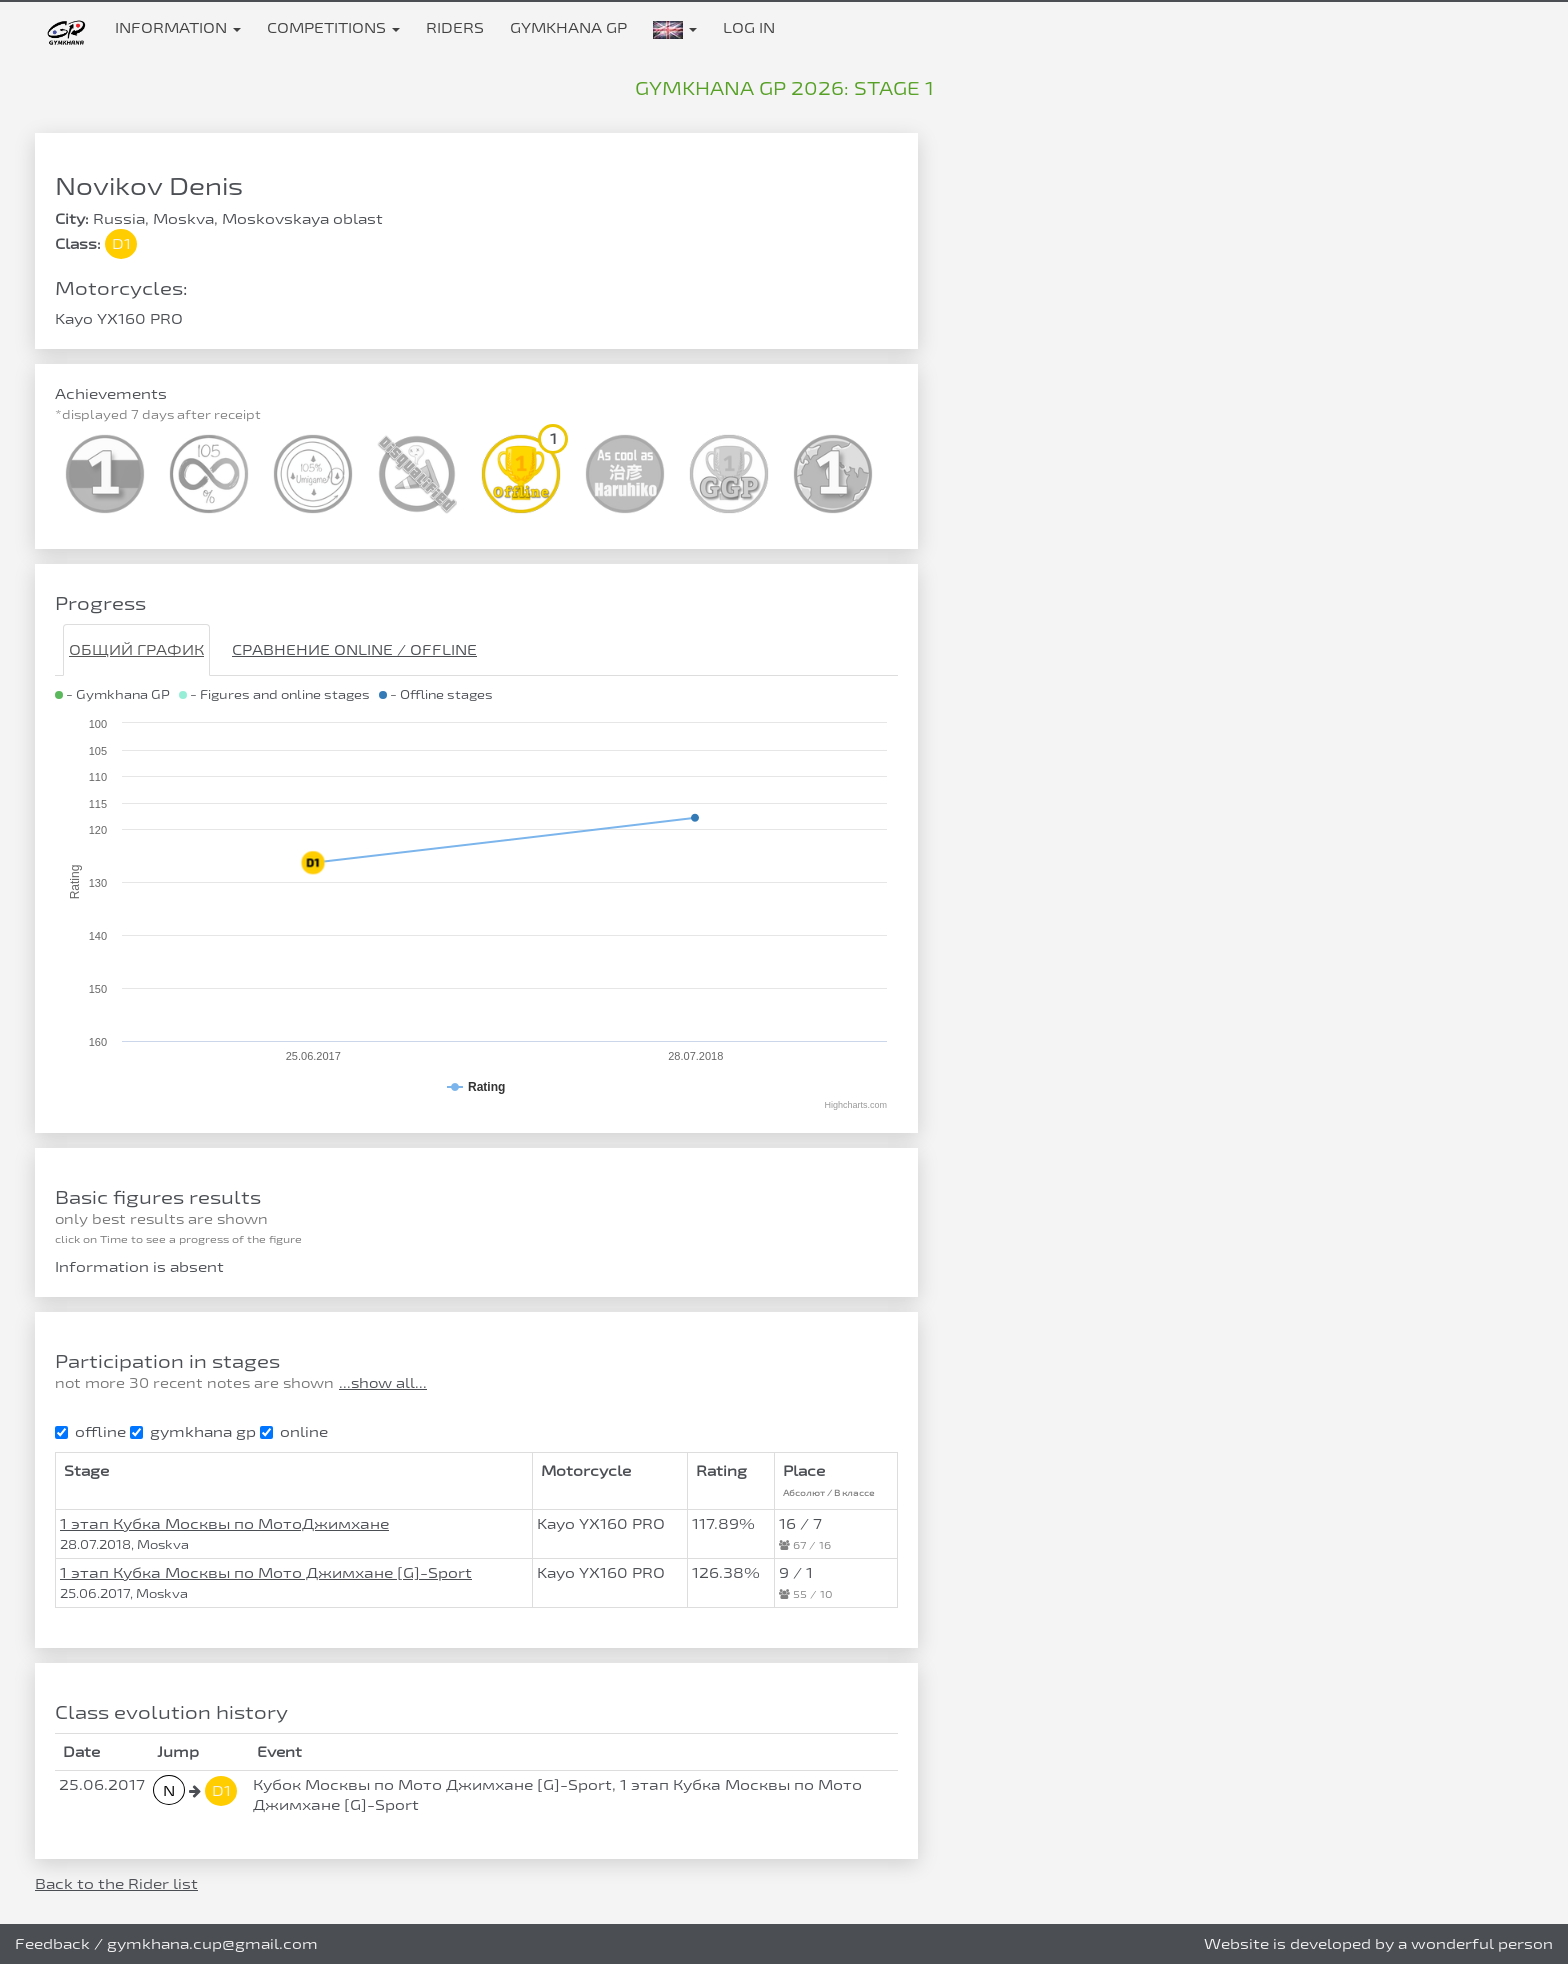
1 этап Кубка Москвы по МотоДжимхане (224, 1523)
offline (90, 1431)
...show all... (383, 1383)
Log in (749, 27)
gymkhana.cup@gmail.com (212, 1943)
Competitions (333, 27)
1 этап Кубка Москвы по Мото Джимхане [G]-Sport (266, 1572)
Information (178, 27)
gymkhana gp (193, 1431)
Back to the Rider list (116, 1883)
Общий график (136, 649)
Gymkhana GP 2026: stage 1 (784, 88)
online (294, 1431)
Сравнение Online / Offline (354, 649)
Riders (455, 27)
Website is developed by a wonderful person (1378, 1943)
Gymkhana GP (568, 27)
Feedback (52, 1943)
